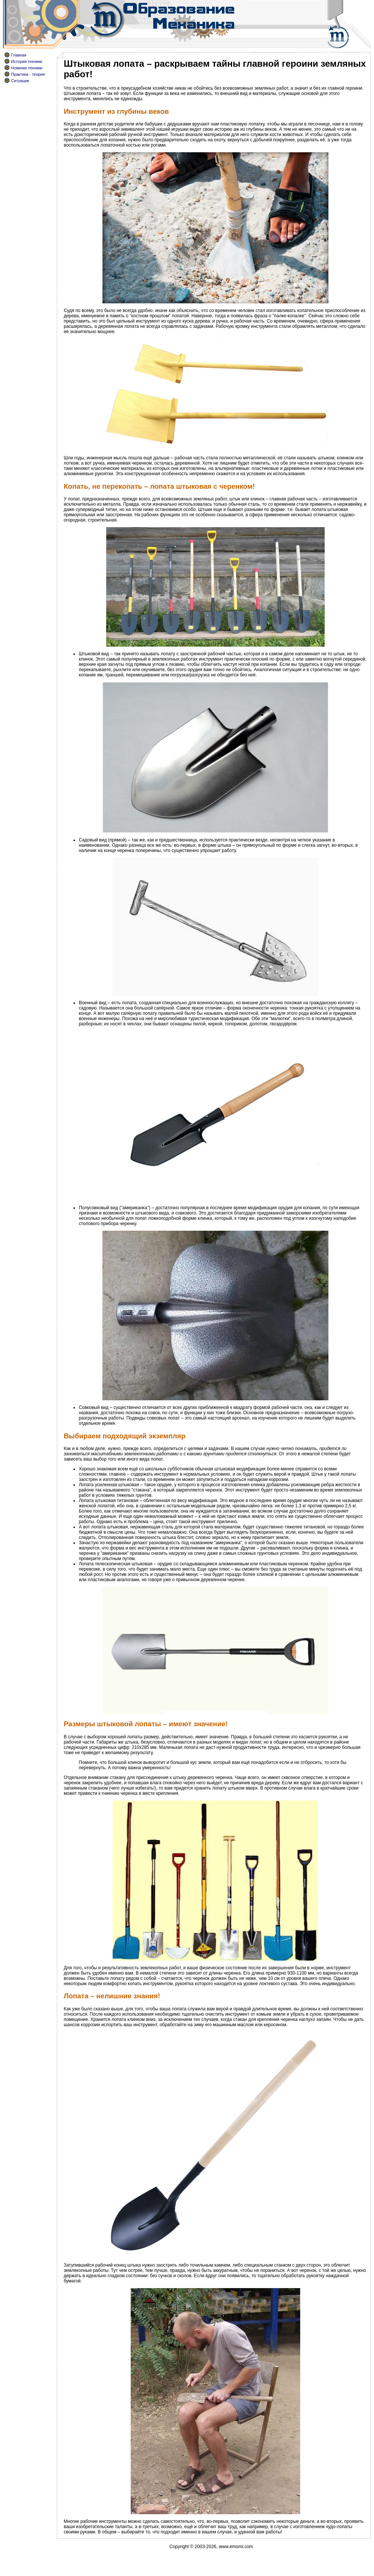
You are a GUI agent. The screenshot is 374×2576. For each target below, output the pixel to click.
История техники (26, 61)
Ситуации (20, 80)
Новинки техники (26, 68)
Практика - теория (28, 74)
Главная (18, 55)
